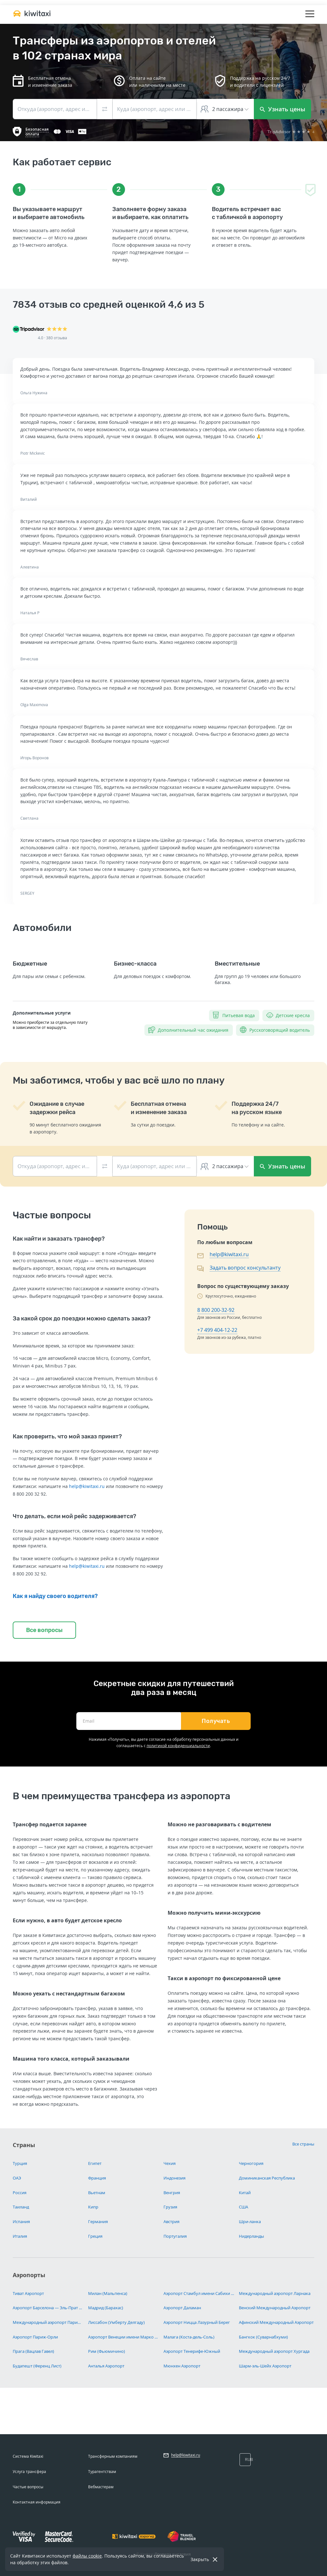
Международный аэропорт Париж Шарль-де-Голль (48, 2322)
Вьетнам (96, 2192)
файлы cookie (87, 2556)
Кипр (93, 2207)
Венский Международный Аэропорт (274, 2308)
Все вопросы (44, 1630)
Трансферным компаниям (112, 2456)
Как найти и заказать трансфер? (59, 1238)
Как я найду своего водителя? (55, 1596)
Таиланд (21, 2207)
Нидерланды (251, 2236)
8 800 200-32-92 (215, 1309)
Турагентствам (102, 2471)
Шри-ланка (250, 2221)
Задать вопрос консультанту (245, 1267)
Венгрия (172, 2192)
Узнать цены (282, 109)
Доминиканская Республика (267, 2178)
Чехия (170, 2163)
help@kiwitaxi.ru (87, 1486)
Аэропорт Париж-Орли (35, 2337)
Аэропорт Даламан (182, 2308)
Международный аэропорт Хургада (274, 2351)
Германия (98, 2221)
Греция (95, 2236)
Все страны (303, 2144)
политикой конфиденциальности (178, 1745)
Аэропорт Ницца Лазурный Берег (197, 2322)
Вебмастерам (101, 2487)
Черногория (251, 2163)
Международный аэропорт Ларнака (274, 2293)
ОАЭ (17, 2178)
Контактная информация (36, 2502)
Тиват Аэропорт (28, 2293)
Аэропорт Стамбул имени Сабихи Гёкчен (199, 2293)
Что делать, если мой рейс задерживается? (74, 1516)
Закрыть (200, 2559)
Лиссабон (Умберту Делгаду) (116, 2322)
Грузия (170, 2207)
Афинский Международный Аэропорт (276, 2322)
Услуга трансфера (29, 2471)
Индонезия (174, 2178)
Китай (245, 2192)
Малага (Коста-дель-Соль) (189, 2337)
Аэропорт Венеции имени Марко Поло (123, 2337)
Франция (97, 2178)
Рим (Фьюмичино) (106, 2351)
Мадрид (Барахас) (105, 2308)
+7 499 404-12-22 (217, 1329)
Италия (20, 2236)
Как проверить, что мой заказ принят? (67, 1436)
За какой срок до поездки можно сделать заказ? (81, 1318)
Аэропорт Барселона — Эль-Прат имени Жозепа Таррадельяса (48, 2308)
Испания (21, 2221)
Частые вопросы (28, 2487)
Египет (94, 2163)
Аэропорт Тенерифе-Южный (192, 2351)
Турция (20, 2163)
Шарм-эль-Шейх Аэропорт (265, 2366)
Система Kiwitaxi (28, 2456)
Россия (19, 2192)
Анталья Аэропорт (106, 2366)
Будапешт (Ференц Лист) (37, 2366)
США (243, 2207)
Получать (216, 1721)
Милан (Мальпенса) (107, 2293)
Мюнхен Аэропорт (182, 2366)
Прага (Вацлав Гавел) (33, 2351)
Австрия (171, 2221)
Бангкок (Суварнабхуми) (263, 2337)
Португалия (175, 2236)
